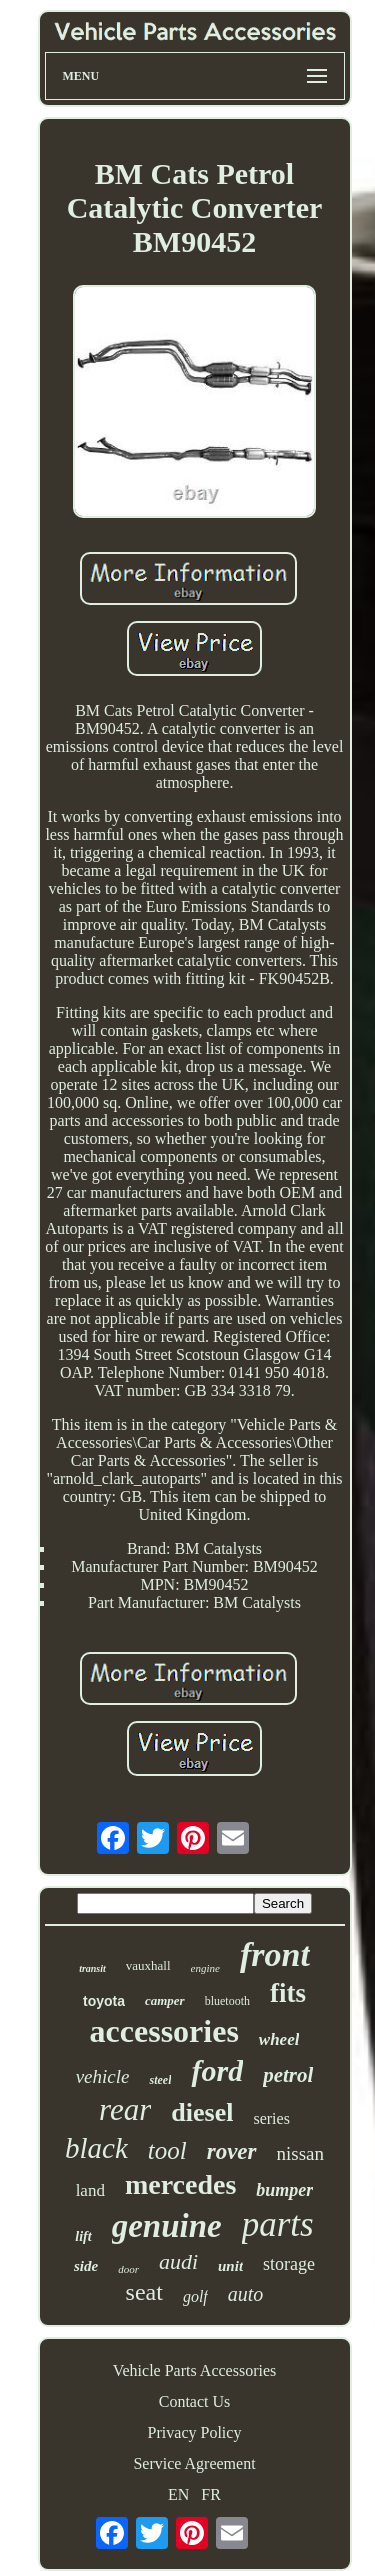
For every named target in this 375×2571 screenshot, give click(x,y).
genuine (167, 2226)
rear (125, 2109)
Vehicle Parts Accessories (195, 2370)
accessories (164, 2031)
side (86, 2266)
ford (217, 2070)
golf (195, 2296)
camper (165, 2000)
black (96, 2148)
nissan (301, 2153)
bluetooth (227, 2001)
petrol (288, 2075)
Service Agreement (194, 2463)
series (271, 2118)
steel (160, 2080)
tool (167, 2150)
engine (205, 1968)
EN (178, 2494)
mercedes (180, 2184)
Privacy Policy (195, 2432)
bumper (284, 2190)
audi (178, 2261)
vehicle (103, 2076)
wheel (279, 2039)
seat (144, 2292)
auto (246, 2294)
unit (230, 2266)
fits (288, 1993)
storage (289, 2264)
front (275, 1954)
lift (83, 2236)
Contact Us (195, 2401)
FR (211, 2494)
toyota (104, 2001)
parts (278, 2224)
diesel (202, 2112)
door (128, 2269)
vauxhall (148, 1965)
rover (232, 2151)
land (90, 2190)
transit (92, 1968)
